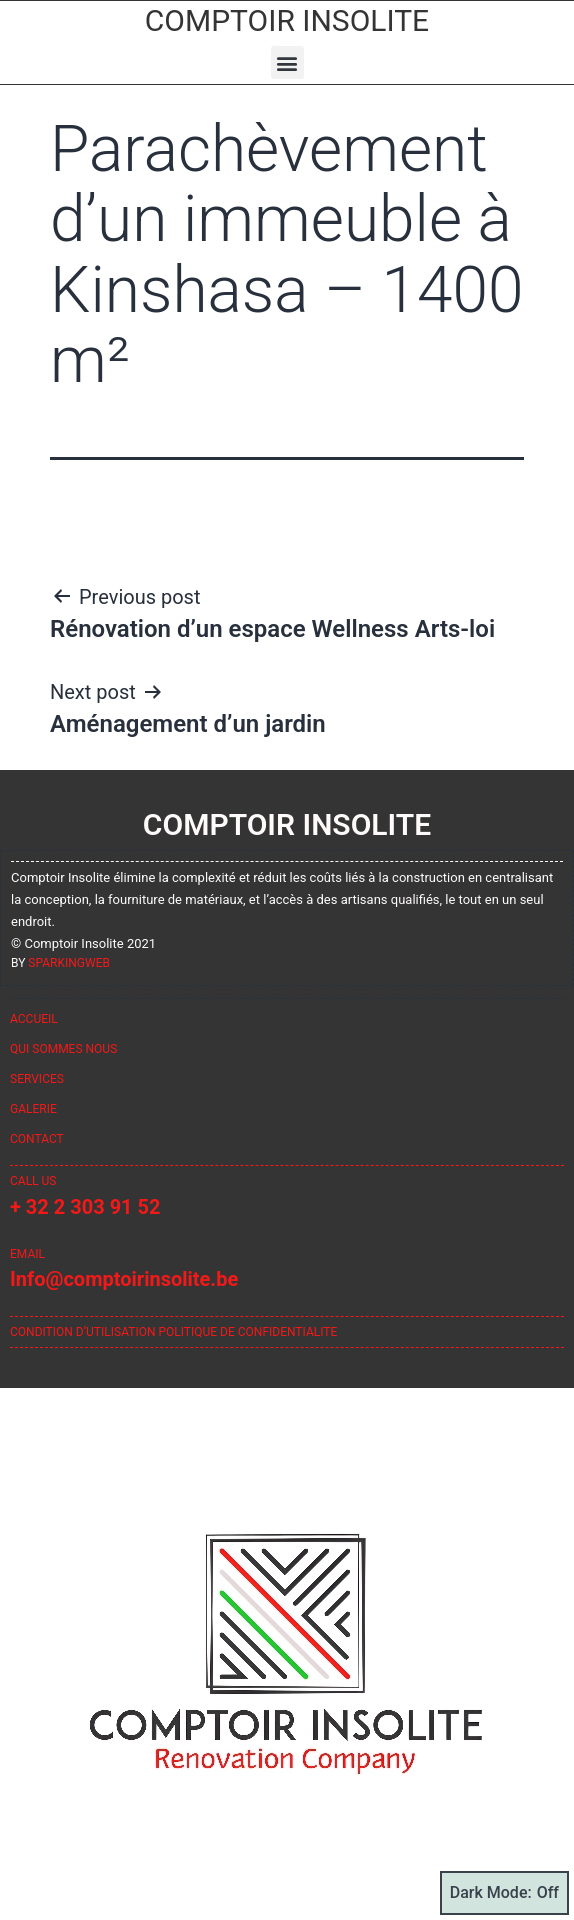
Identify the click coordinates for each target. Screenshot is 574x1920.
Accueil (34, 1019)
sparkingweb (69, 963)
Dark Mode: (504, 1893)
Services (37, 1079)
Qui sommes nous (63, 1049)
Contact (37, 1139)
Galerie (33, 1109)
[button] (287, 62)
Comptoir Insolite (287, 20)
